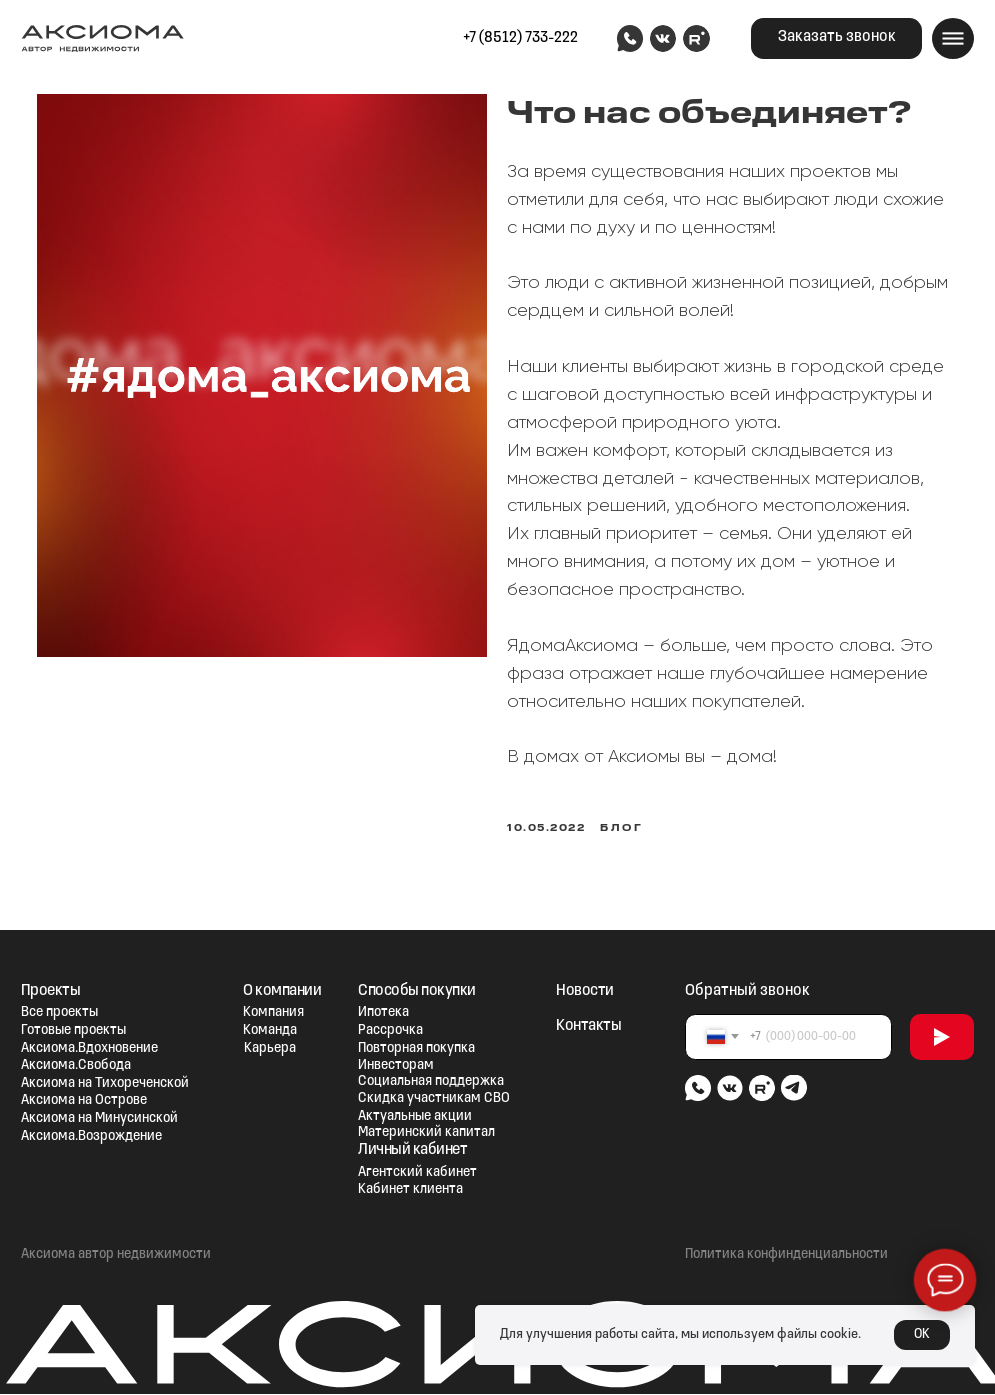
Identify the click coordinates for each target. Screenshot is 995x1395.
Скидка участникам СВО (434, 1100)
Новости (584, 992)
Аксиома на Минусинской (99, 1119)
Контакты (588, 1027)
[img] (629, 38)
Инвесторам (396, 1066)
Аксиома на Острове (84, 1102)
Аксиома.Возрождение (91, 1137)
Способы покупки (416, 992)
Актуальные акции (415, 1117)
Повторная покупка (416, 1049)
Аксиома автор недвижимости (116, 1255)
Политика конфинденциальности (786, 1255)
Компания (273, 1014)
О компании (282, 992)
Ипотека (383, 1014)
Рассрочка (390, 1031)
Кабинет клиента (410, 1191)
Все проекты (59, 1014)
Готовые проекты (73, 1031)
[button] (836, 38)
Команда (270, 1031)
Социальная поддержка (431, 1082)
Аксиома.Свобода (76, 1066)
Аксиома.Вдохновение (89, 1049)
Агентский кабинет (417, 1173)
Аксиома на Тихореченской (105, 1084)
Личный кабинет (412, 1151)
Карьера (270, 1049)
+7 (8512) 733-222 (520, 38)
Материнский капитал (426, 1133)
